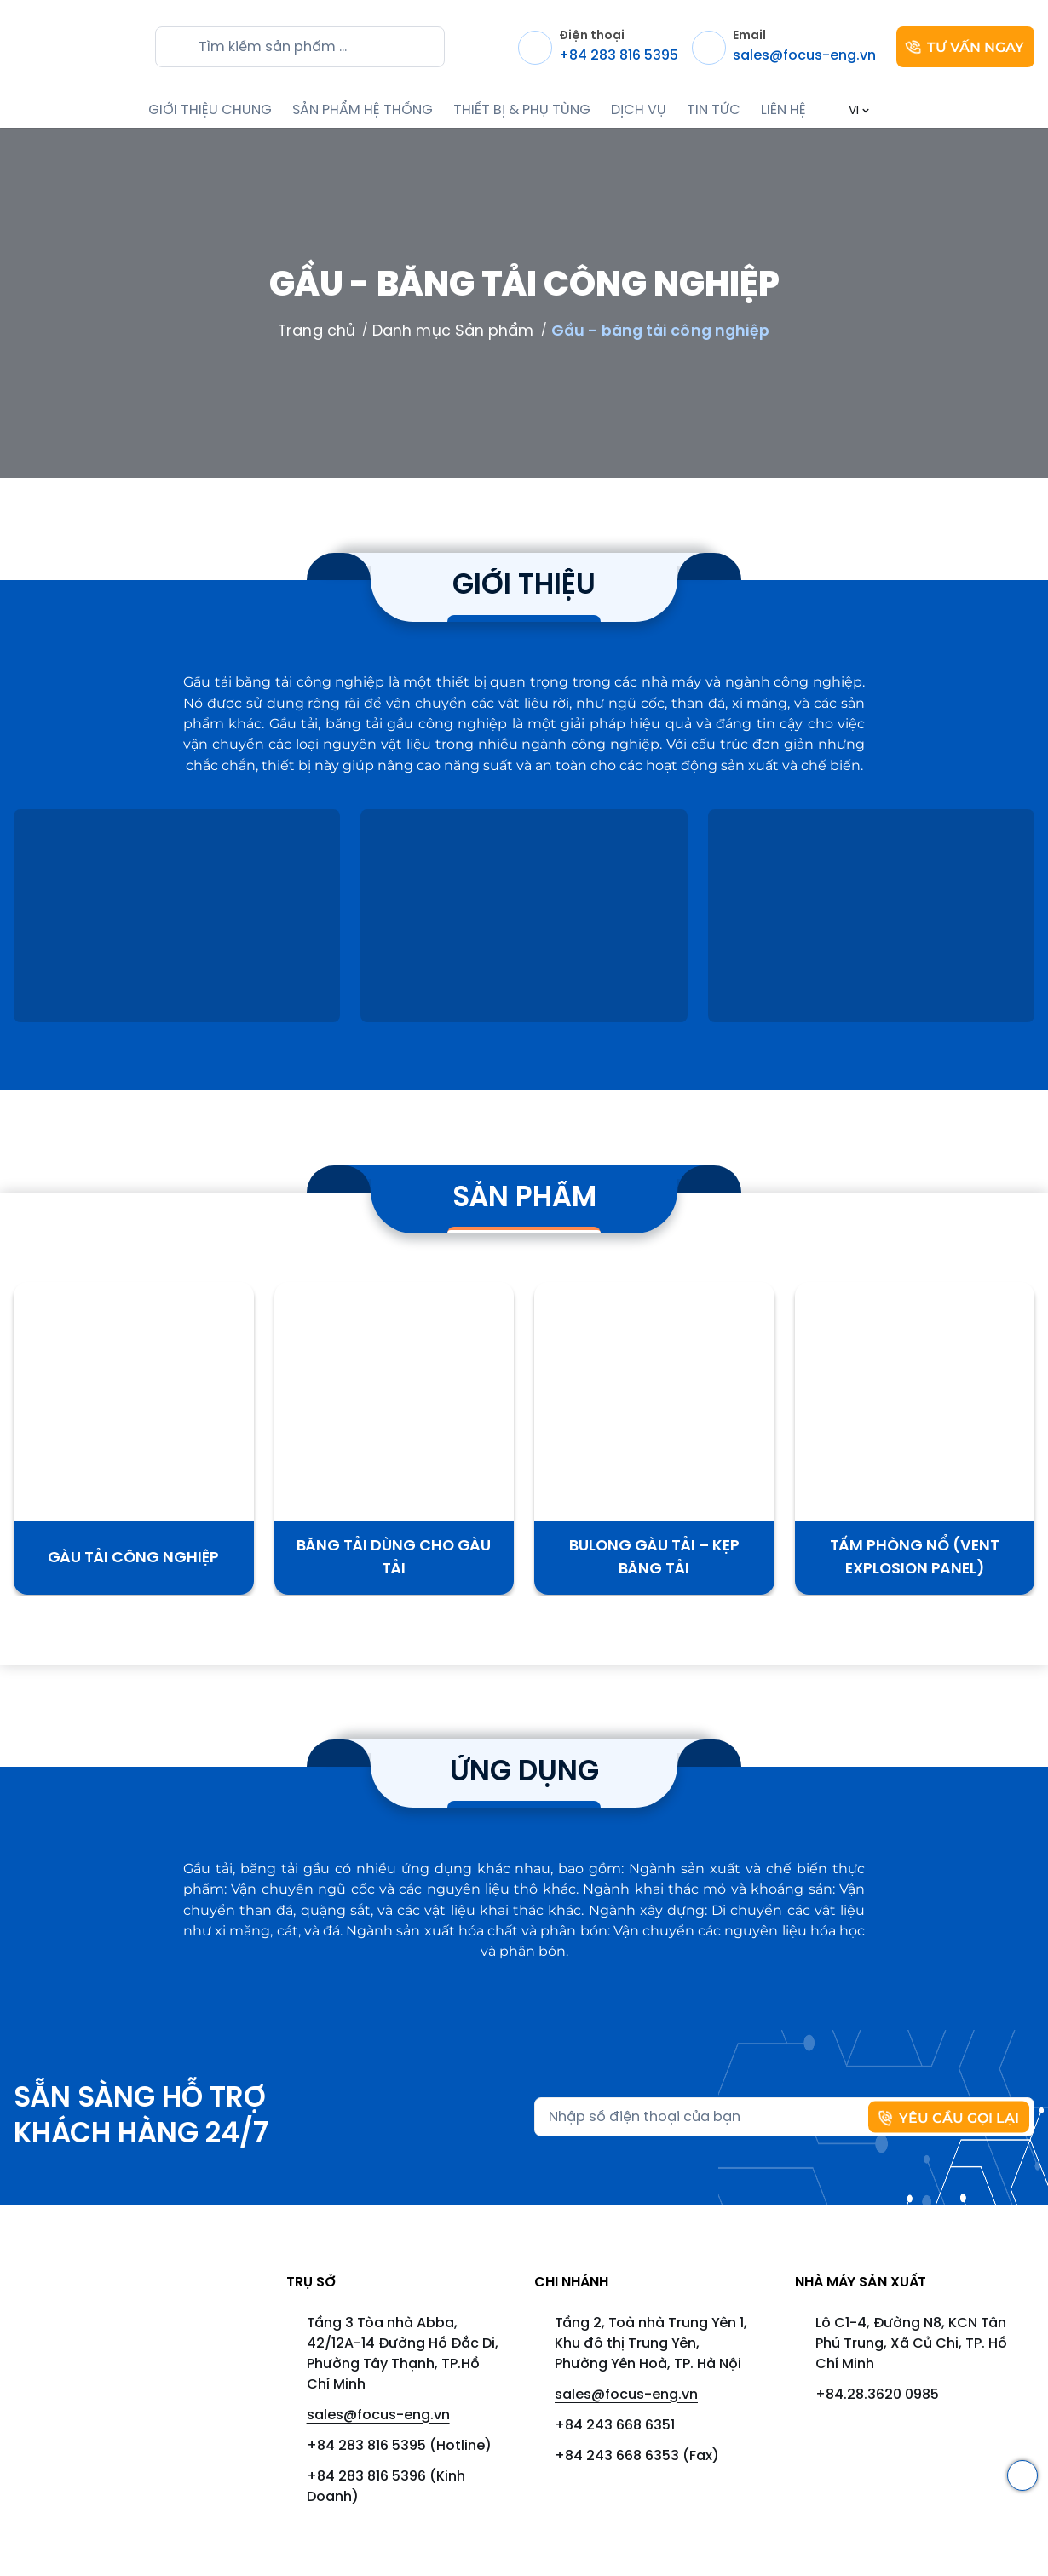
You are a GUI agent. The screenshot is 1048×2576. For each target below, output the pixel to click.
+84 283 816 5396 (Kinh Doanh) (386, 2487)
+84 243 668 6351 (615, 2425)
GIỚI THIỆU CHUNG (210, 110)
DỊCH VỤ (638, 110)
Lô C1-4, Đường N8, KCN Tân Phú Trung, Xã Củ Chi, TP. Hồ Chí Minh (911, 2344)
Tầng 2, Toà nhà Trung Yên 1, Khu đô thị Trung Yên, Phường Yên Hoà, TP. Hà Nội (651, 2344)
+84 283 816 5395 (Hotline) (399, 2446)
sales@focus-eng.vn (378, 2415)
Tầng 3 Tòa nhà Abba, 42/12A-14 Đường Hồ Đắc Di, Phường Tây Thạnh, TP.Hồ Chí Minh (402, 2354)
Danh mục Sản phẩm (453, 331)
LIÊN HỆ (783, 110)
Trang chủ (316, 331)
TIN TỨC (713, 110)
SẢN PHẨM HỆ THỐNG (362, 110)
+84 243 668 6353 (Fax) (637, 2456)
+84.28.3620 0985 (877, 2395)
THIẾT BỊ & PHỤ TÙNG (521, 110)
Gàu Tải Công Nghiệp (133, 1558)
